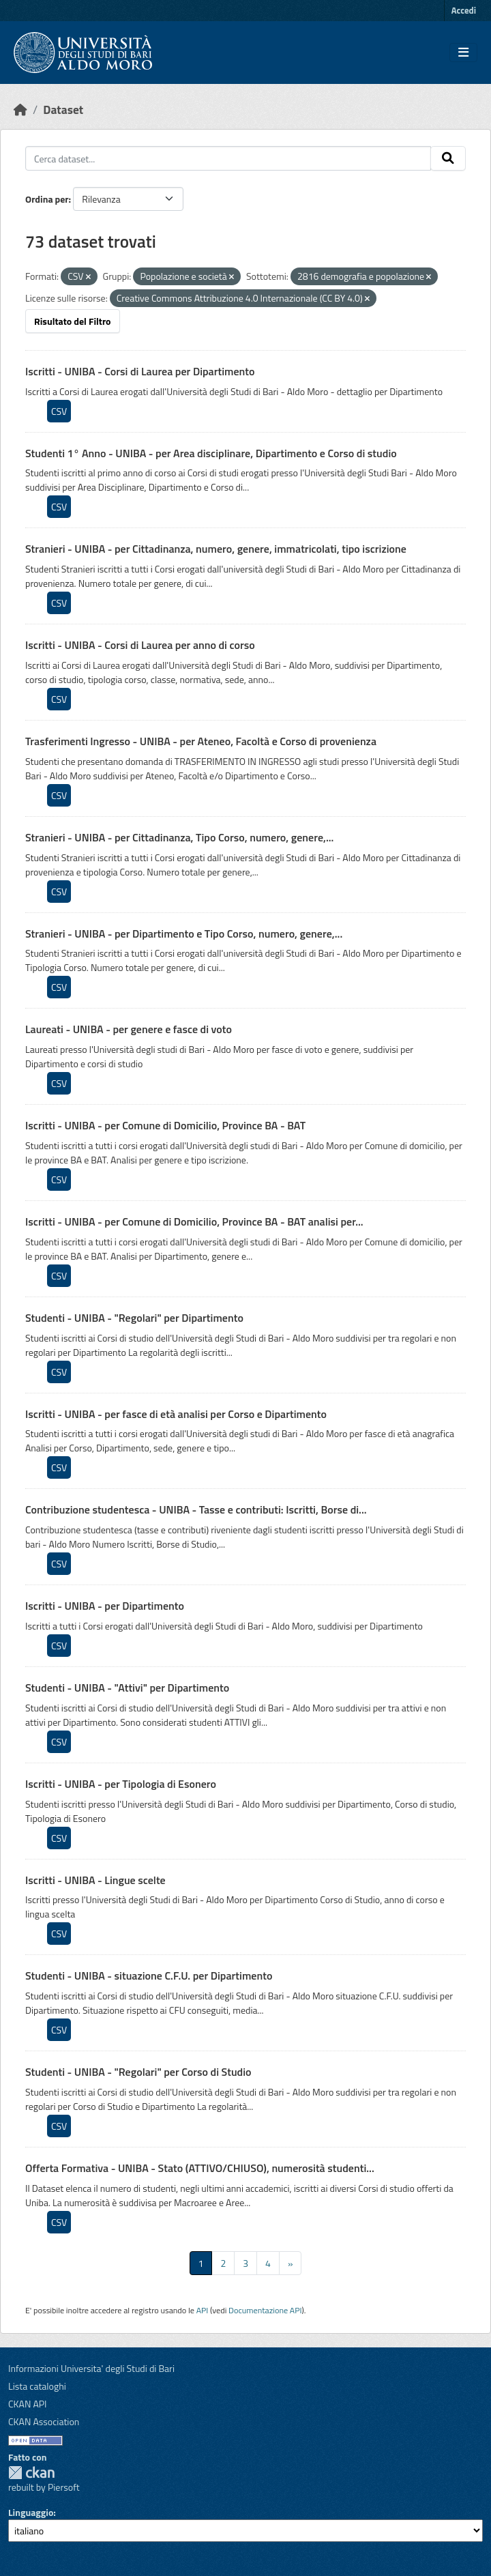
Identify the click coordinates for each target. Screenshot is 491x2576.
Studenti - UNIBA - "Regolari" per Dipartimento (134, 1317)
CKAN (31, 2472)
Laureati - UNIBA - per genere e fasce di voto (128, 1029)
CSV (59, 411)
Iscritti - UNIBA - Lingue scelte (95, 1880)
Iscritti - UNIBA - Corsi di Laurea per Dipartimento (140, 371)
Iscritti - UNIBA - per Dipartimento (104, 1605)
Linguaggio (30, 2512)
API (202, 2310)
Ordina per (47, 199)
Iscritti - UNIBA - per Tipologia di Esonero (120, 1784)
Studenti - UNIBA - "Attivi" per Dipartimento (127, 1687)
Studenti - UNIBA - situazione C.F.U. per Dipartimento (148, 1975)
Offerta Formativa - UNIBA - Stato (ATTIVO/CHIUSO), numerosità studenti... (199, 2168)
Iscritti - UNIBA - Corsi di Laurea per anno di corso (140, 645)
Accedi (463, 10)
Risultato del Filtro (72, 321)
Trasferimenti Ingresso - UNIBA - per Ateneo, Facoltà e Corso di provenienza (200, 741)
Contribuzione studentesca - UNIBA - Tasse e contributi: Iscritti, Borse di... (196, 1509)
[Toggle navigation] (463, 52)
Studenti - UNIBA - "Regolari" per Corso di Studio (138, 2072)
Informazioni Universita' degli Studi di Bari (91, 2368)
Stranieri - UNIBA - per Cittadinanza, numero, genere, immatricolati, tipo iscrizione (215, 548)
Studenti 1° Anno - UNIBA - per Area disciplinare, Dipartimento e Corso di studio (211, 453)
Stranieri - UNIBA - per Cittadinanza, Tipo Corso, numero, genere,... (179, 837)
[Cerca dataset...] (228, 158)
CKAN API (27, 2404)
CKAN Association (43, 2421)
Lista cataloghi (37, 2386)
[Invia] (448, 158)
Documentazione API (264, 2310)
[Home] (20, 109)
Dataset (63, 109)
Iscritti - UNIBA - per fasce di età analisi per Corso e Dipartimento (176, 1414)
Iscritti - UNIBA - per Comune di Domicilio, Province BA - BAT (165, 1125)
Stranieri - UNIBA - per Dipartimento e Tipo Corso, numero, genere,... (183, 933)
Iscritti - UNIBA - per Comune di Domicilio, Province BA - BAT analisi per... (194, 1221)
